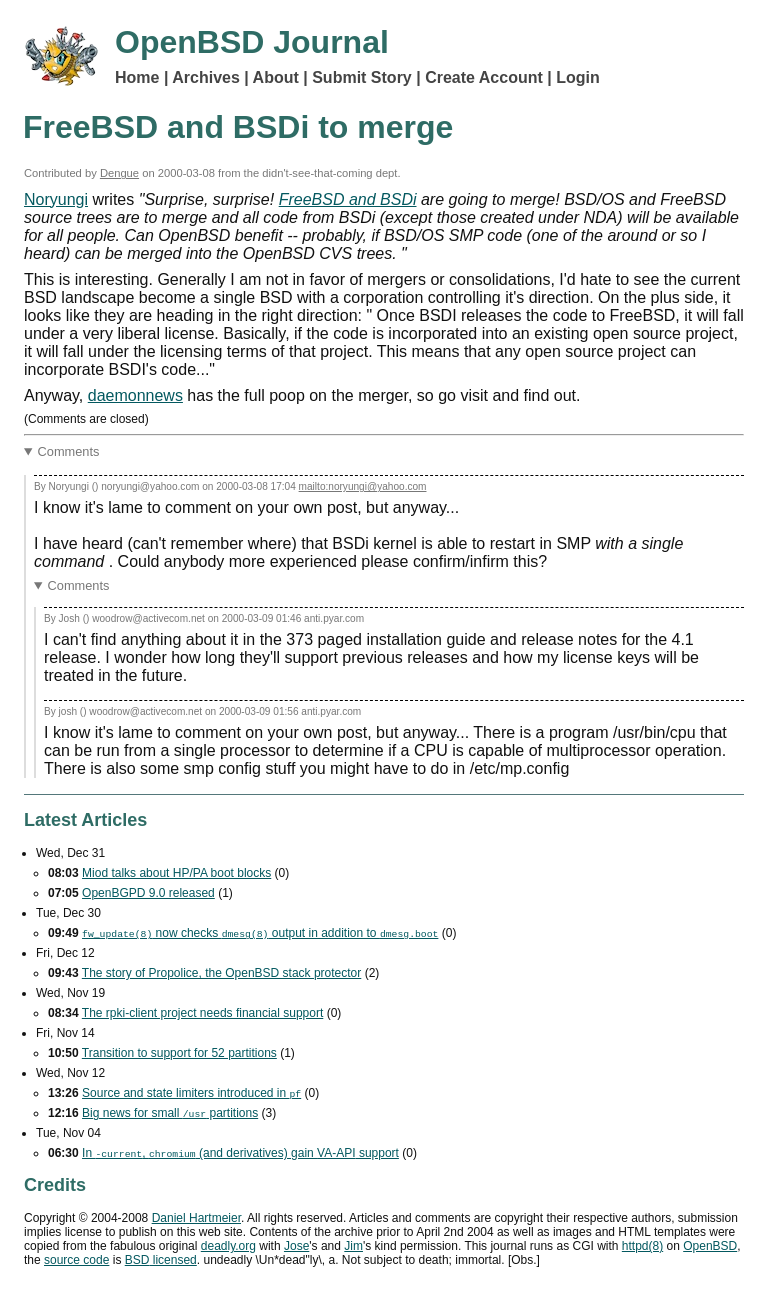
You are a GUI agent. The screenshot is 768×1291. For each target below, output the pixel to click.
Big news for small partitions (170, 1113)
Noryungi (56, 199)
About (276, 77)
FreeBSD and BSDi (348, 199)
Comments (69, 451)
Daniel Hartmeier (196, 1218)
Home (137, 77)
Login (578, 77)
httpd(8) (642, 1246)
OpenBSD (710, 1246)
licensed (161, 1260)
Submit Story (362, 77)
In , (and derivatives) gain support (240, 1153)
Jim (353, 1246)
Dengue (119, 173)
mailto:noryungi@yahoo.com (363, 486)
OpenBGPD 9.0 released (148, 893)
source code (76, 1260)
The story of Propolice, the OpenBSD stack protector (221, 973)
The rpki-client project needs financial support (202, 1013)
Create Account (484, 77)
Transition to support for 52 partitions (179, 1053)
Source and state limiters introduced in (191, 1093)
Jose (296, 1246)
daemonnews (135, 395)
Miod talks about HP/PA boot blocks (176, 873)
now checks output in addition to (260, 933)
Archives (206, 77)
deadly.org (228, 1246)
